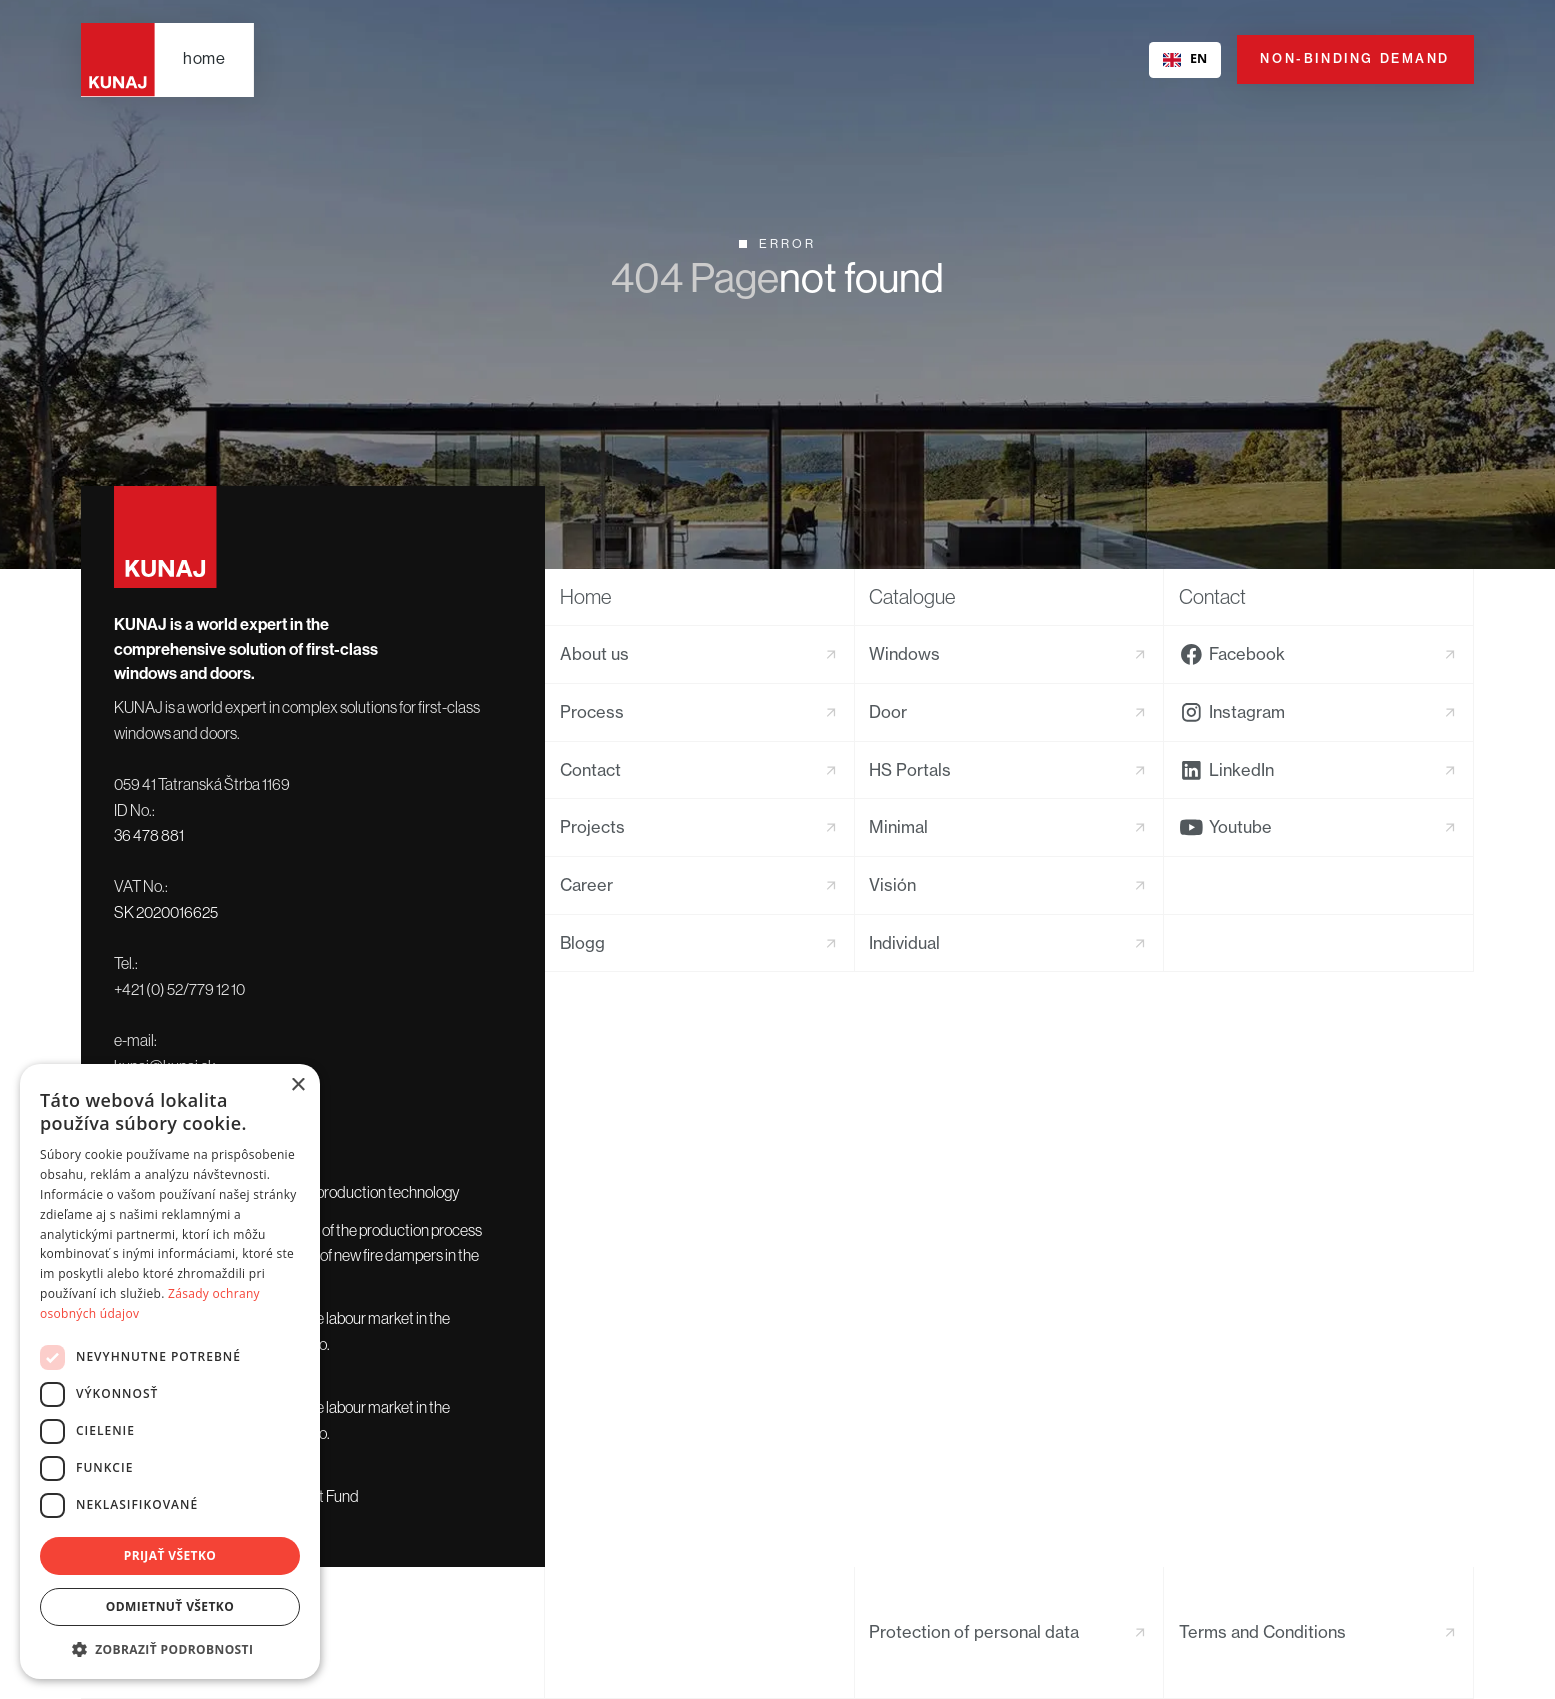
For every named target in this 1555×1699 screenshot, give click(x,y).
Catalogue (912, 596)
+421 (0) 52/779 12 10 (179, 989)
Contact (1212, 596)
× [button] (297, 1085)
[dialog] (170, 1371)
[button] (170, 1649)
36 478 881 (149, 835)
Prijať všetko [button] (170, 1555)
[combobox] (1184, 60)
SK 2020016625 (166, 912)
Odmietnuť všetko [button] (170, 1606)
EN (1185, 58)
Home (585, 596)
